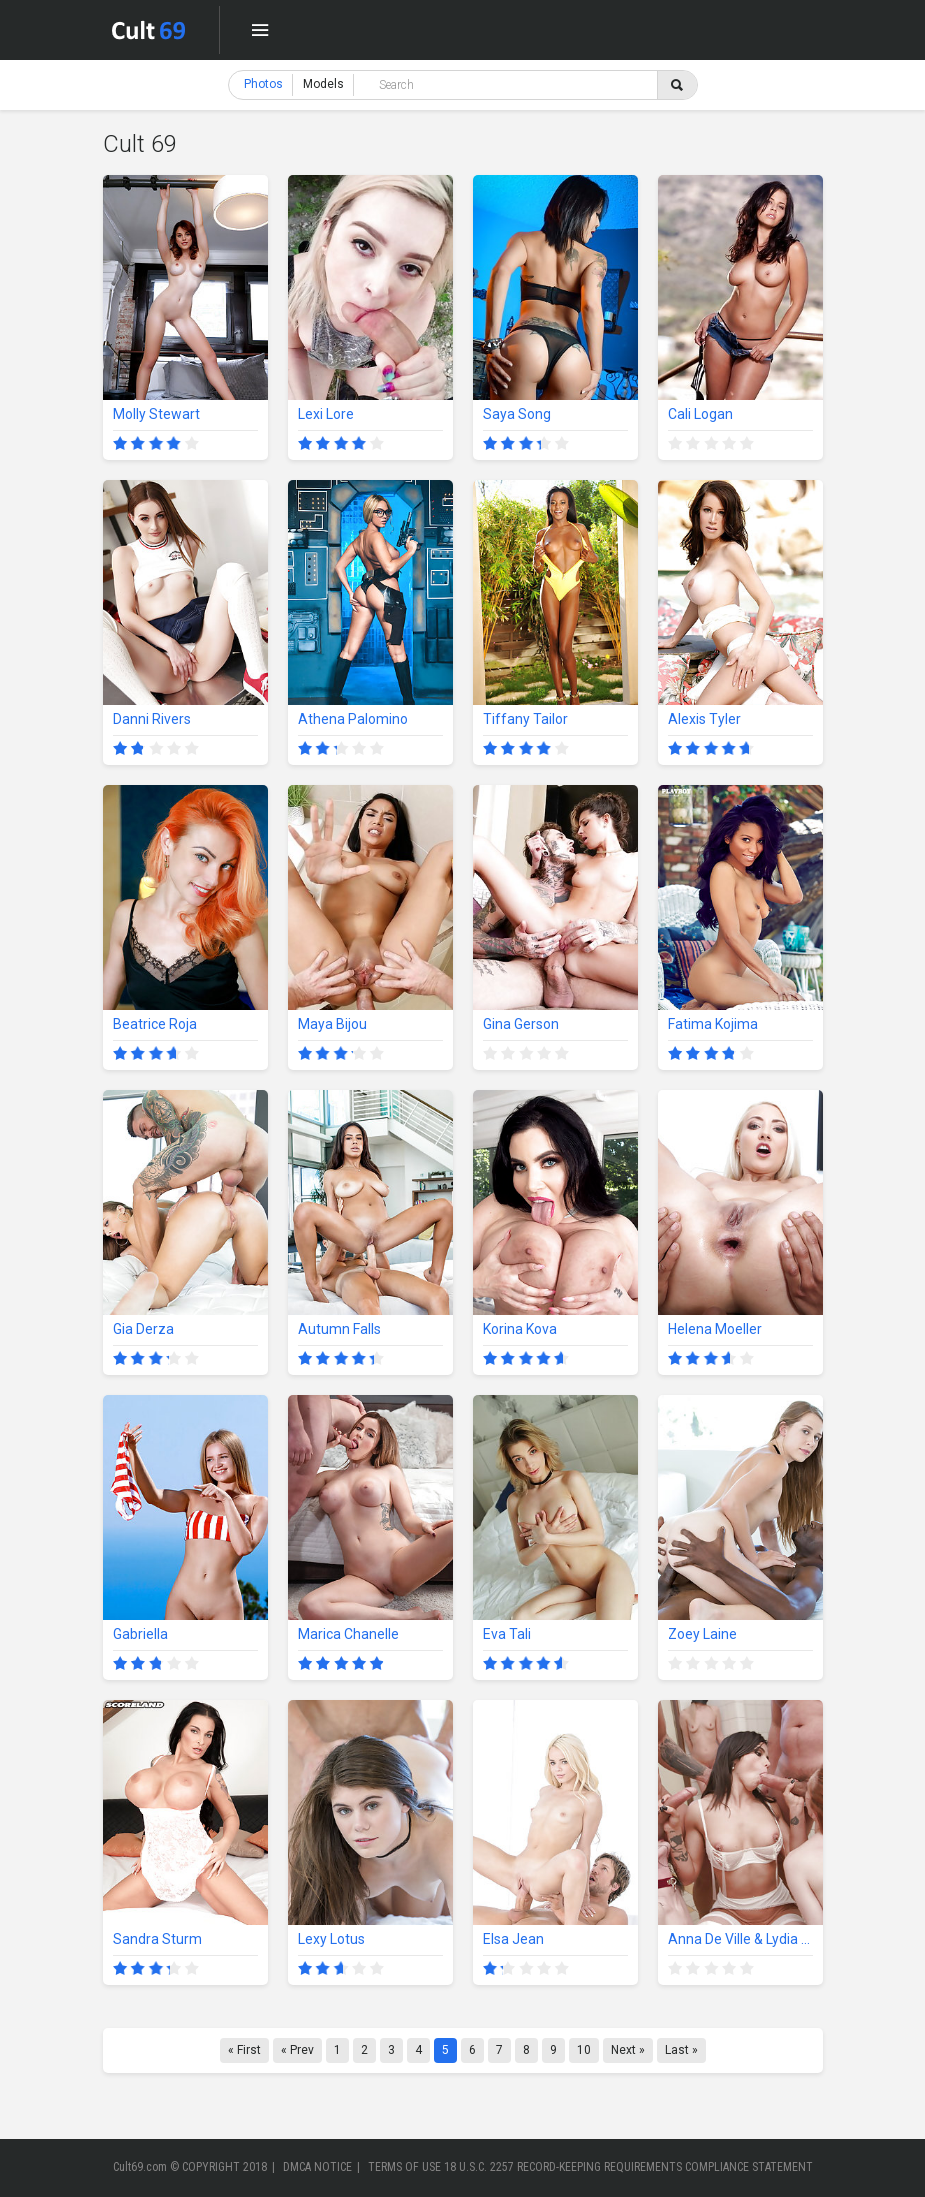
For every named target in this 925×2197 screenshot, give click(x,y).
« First (244, 2050)
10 (584, 2050)
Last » (681, 2050)
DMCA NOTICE (317, 2167)
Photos (263, 84)
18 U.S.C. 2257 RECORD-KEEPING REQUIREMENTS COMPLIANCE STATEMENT (628, 2167)
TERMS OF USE (404, 2167)
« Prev (297, 2050)
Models (323, 84)
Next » (628, 2050)
